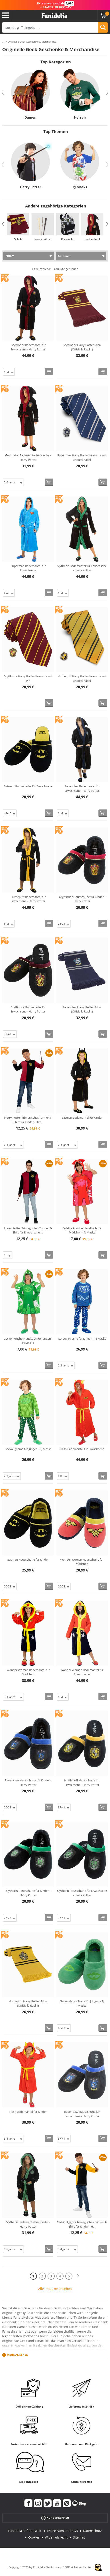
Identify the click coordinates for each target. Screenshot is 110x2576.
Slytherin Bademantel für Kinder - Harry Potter (28, 2224)
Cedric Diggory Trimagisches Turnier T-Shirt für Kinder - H (82, 2224)
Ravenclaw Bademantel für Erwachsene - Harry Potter (82, 788)
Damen (30, 117)
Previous (3, 92)
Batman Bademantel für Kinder (82, 1118)
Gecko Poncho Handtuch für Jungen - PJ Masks (28, 1341)
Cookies (34, 2537)
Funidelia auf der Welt (24, 2531)
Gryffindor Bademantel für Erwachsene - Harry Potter (28, 347)
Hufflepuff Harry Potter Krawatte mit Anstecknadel (82, 678)
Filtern (10, 256)
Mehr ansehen (17, 2355)
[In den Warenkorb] (49, 371)
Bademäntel (92, 239)
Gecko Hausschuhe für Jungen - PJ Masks (82, 2003)
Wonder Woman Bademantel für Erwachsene (81, 1672)
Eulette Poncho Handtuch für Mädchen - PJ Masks (82, 1230)
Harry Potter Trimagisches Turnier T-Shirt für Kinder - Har (28, 1120)
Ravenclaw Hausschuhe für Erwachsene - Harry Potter (82, 2114)
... (3, 41)
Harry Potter (30, 187)
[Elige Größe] (9, 372)
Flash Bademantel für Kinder (28, 2112)
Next (107, 92)
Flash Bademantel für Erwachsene (82, 1449)
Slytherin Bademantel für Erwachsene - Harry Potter (82, 568)
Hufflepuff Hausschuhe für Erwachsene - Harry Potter (82, 1782)
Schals (18, 239)
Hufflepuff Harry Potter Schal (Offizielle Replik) (28, 2003)
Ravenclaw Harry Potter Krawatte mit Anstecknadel (81, 457)
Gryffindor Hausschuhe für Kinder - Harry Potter (82, 899)
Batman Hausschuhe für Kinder (28, 1560)
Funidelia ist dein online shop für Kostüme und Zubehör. (54, 15)
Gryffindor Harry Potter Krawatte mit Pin (28, 678)
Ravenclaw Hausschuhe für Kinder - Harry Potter (28, 1782)
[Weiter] (77, 2276)
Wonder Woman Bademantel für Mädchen (28, 1672)
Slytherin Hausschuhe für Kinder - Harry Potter (28, 1893)
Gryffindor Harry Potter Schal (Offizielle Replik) (82, 347)
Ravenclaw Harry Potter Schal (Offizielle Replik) (81, 1009)
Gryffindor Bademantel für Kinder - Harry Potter (28, 457)
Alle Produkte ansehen (55, 2289)
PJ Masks (80, 187)
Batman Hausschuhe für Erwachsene (28, 786)
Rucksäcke (67, 239)
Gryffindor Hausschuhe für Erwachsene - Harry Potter (28, 1009)
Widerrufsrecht (56, 2537)
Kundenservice (55, 2517)
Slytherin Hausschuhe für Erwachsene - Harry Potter (82, 1893)
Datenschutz (92, 2531)
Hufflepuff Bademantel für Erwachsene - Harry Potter (28, 899)
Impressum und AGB (62, 2531)
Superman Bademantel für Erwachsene (28, 568)
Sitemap (79, 2537)
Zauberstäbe (43, 239)
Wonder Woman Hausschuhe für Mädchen (82, 1562)
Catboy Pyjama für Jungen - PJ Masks (82, 1339)
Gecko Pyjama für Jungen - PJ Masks (28, 1449)
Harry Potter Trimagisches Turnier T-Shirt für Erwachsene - (28, 1230)
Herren (80, 117)
